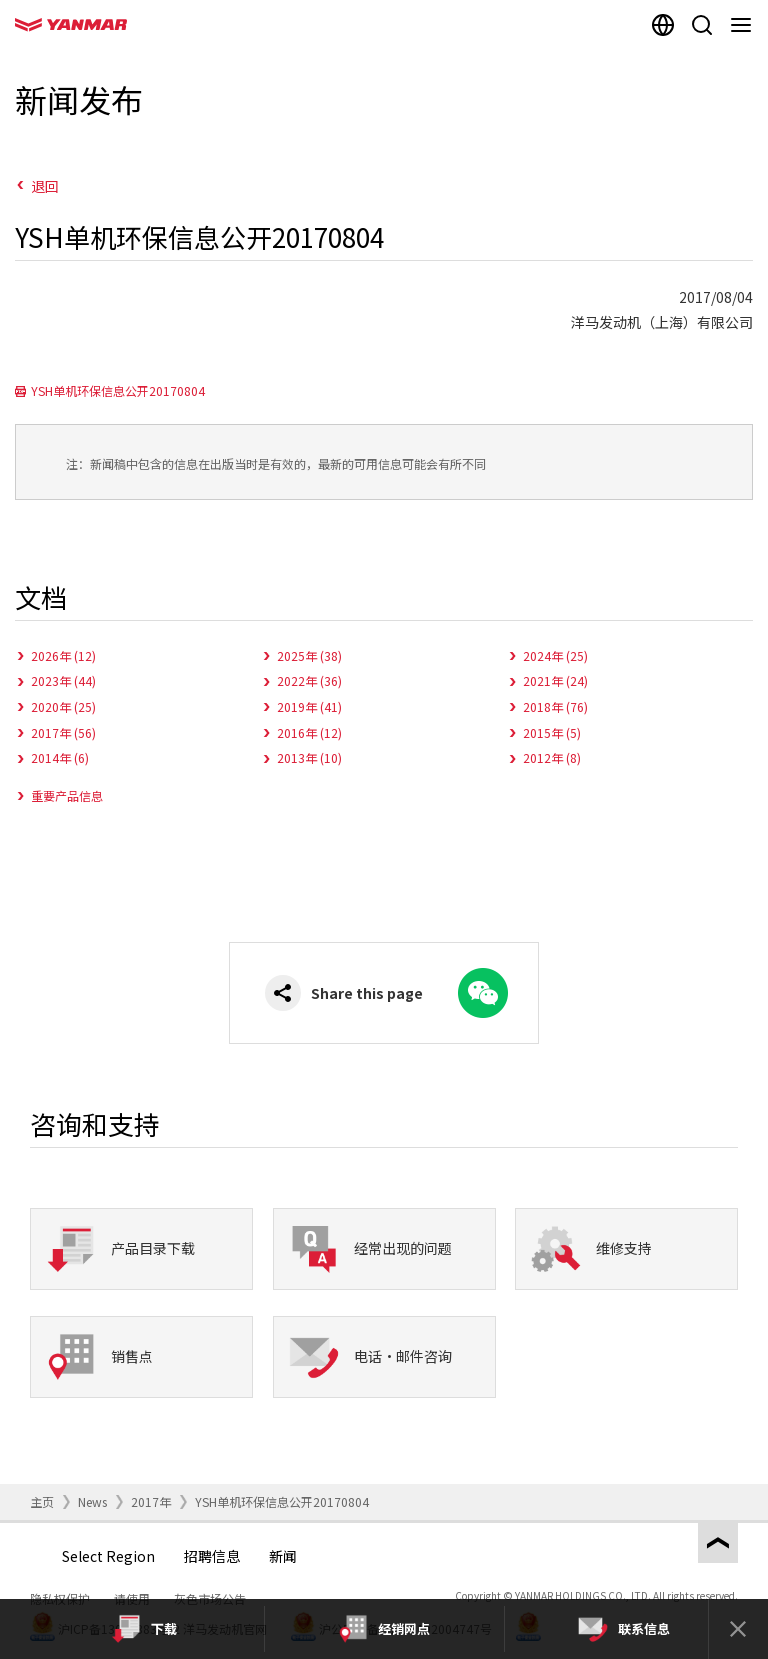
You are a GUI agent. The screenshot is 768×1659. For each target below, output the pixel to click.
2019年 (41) (309, 706)
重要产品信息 (67, 795)
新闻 (283, 1556)
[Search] (701, 25)
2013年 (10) (309, 757)
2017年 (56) (63, 732)
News (92, 1501)
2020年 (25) (63, 706)
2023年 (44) (63, 680)
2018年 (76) (555, 706)
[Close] (738, 1629)
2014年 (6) (60, 757)
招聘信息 (212, 1556)
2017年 (151, 1501)
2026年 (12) (63, 655)
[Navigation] (744, 25)
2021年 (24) (555, 680)
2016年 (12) (309, 732)
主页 (42, 1501)
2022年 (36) (309, 680)
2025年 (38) (309, 655)
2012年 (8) (552, 757)
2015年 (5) (552, 732)
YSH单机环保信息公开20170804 (118, 390)
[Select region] (662, 25)
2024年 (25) (555, 655)
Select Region (108, 1556)
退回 (45, 186)
